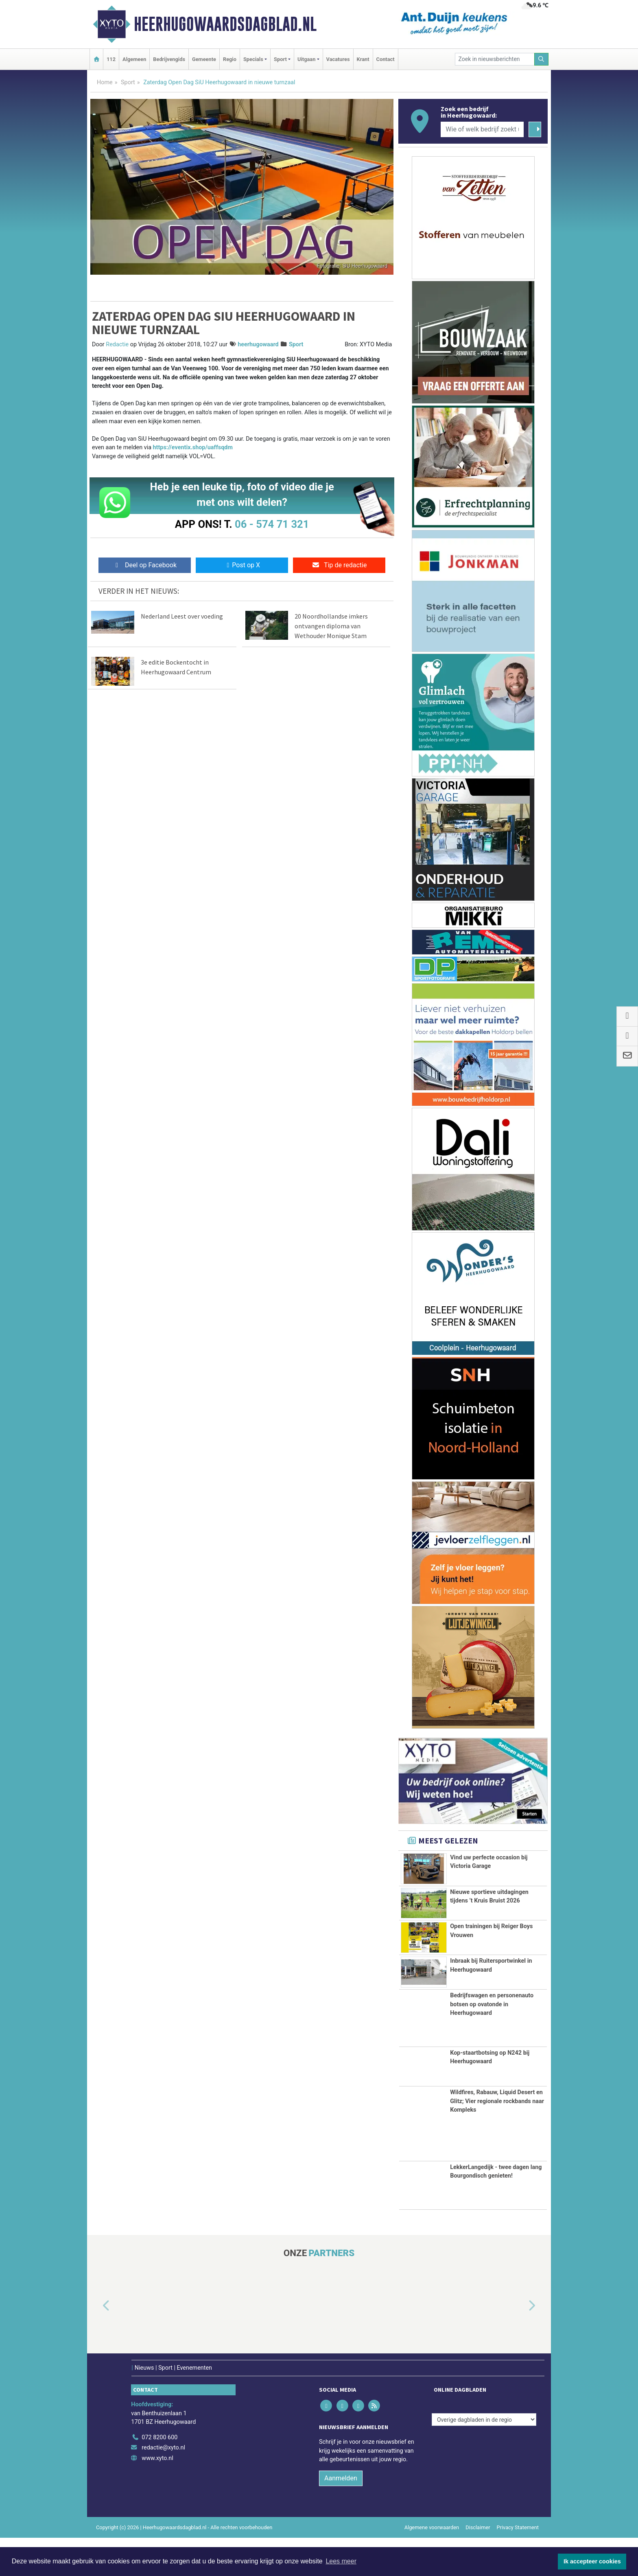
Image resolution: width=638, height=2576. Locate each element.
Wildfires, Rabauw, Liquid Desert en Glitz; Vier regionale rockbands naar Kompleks (497, 2139)
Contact (385, 59)
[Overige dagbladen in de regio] (484, 2457)
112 (111, 59)
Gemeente (204, 59)
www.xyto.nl (157, 2496)
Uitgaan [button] (306, 59)
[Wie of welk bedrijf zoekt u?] (482, 129)
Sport (128, 82)
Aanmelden (340, 2516)
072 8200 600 (159, 2475)
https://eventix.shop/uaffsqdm (193, 447)
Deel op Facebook (145, 565)
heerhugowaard (258, 344)
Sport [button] (280, 59)
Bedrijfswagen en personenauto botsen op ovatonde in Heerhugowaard (491, 2042)
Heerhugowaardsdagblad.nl (225, 24)
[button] (97, 2344)
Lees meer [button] (341, 2561)
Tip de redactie (339, 565)
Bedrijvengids (169, 59)
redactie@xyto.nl (163, 2485)
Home (105, 82)
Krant (363, 59)
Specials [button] (253, 59)
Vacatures (338, 59)
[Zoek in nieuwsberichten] (495, 59)
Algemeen (134, 59)
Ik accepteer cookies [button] (592, 2561)
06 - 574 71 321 (272, 524)
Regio (229, 59)
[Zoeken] (541, 59)
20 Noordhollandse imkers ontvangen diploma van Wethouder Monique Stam (331, 626)
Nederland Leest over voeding (182, 616)
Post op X (242, 565)
